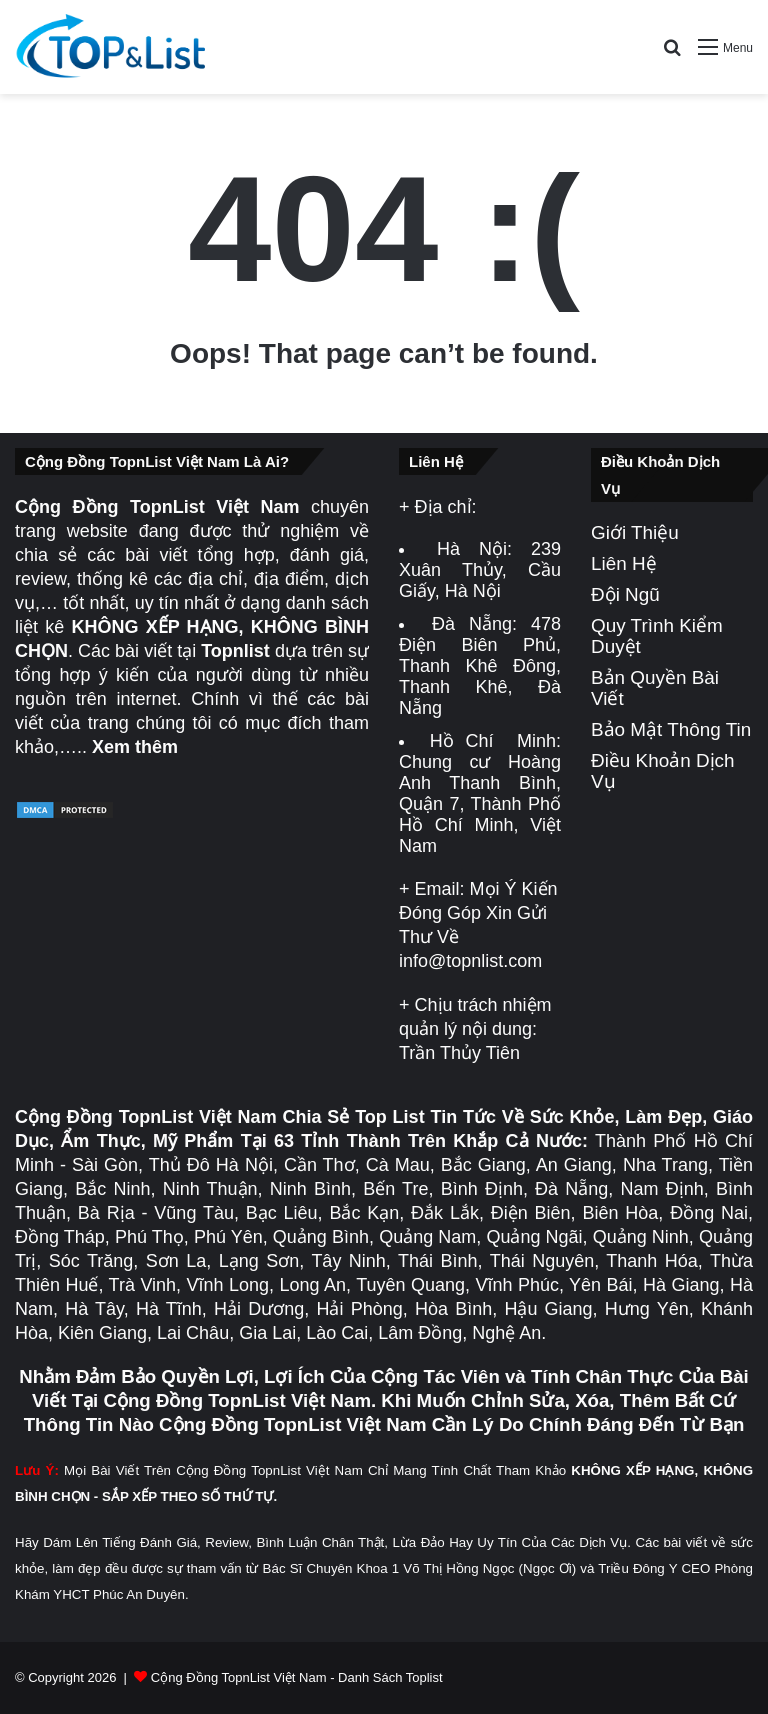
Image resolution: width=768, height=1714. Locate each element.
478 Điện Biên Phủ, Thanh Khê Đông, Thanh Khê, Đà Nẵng (480, 666)
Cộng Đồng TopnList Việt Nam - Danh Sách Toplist (297, 1677)
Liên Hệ (624, 563)
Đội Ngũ (625, 594)
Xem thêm (135, 747)
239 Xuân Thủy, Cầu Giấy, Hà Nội (480, 570)
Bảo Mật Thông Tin (671, 729)
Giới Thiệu (635, 532)
